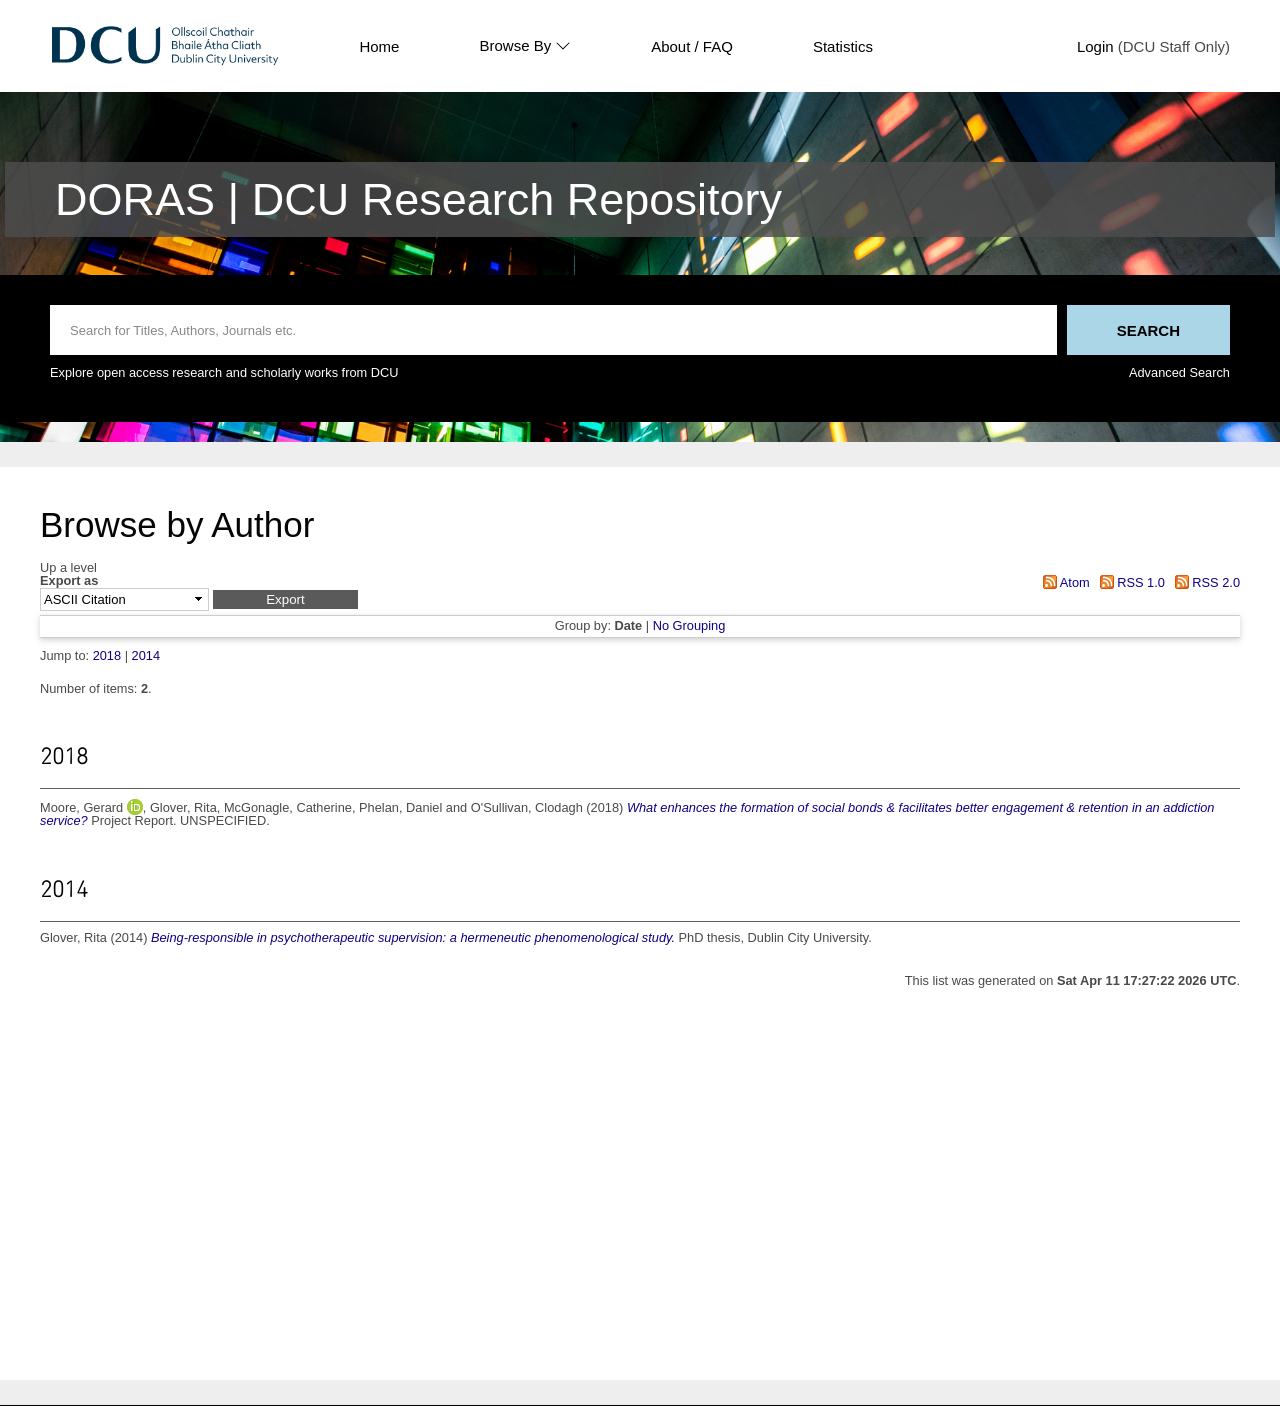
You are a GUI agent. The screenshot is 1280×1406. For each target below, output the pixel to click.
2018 (107, 655)
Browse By (525, 46)
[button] (285, 599)
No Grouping (689, 625)
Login (1095, 46)
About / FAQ (692, 46)
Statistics (843, 46)
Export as (69, 581)
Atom (1063, 582)
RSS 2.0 (1204, 582)
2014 (146, 655)
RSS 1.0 (1129, 582)
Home (379, 46)
